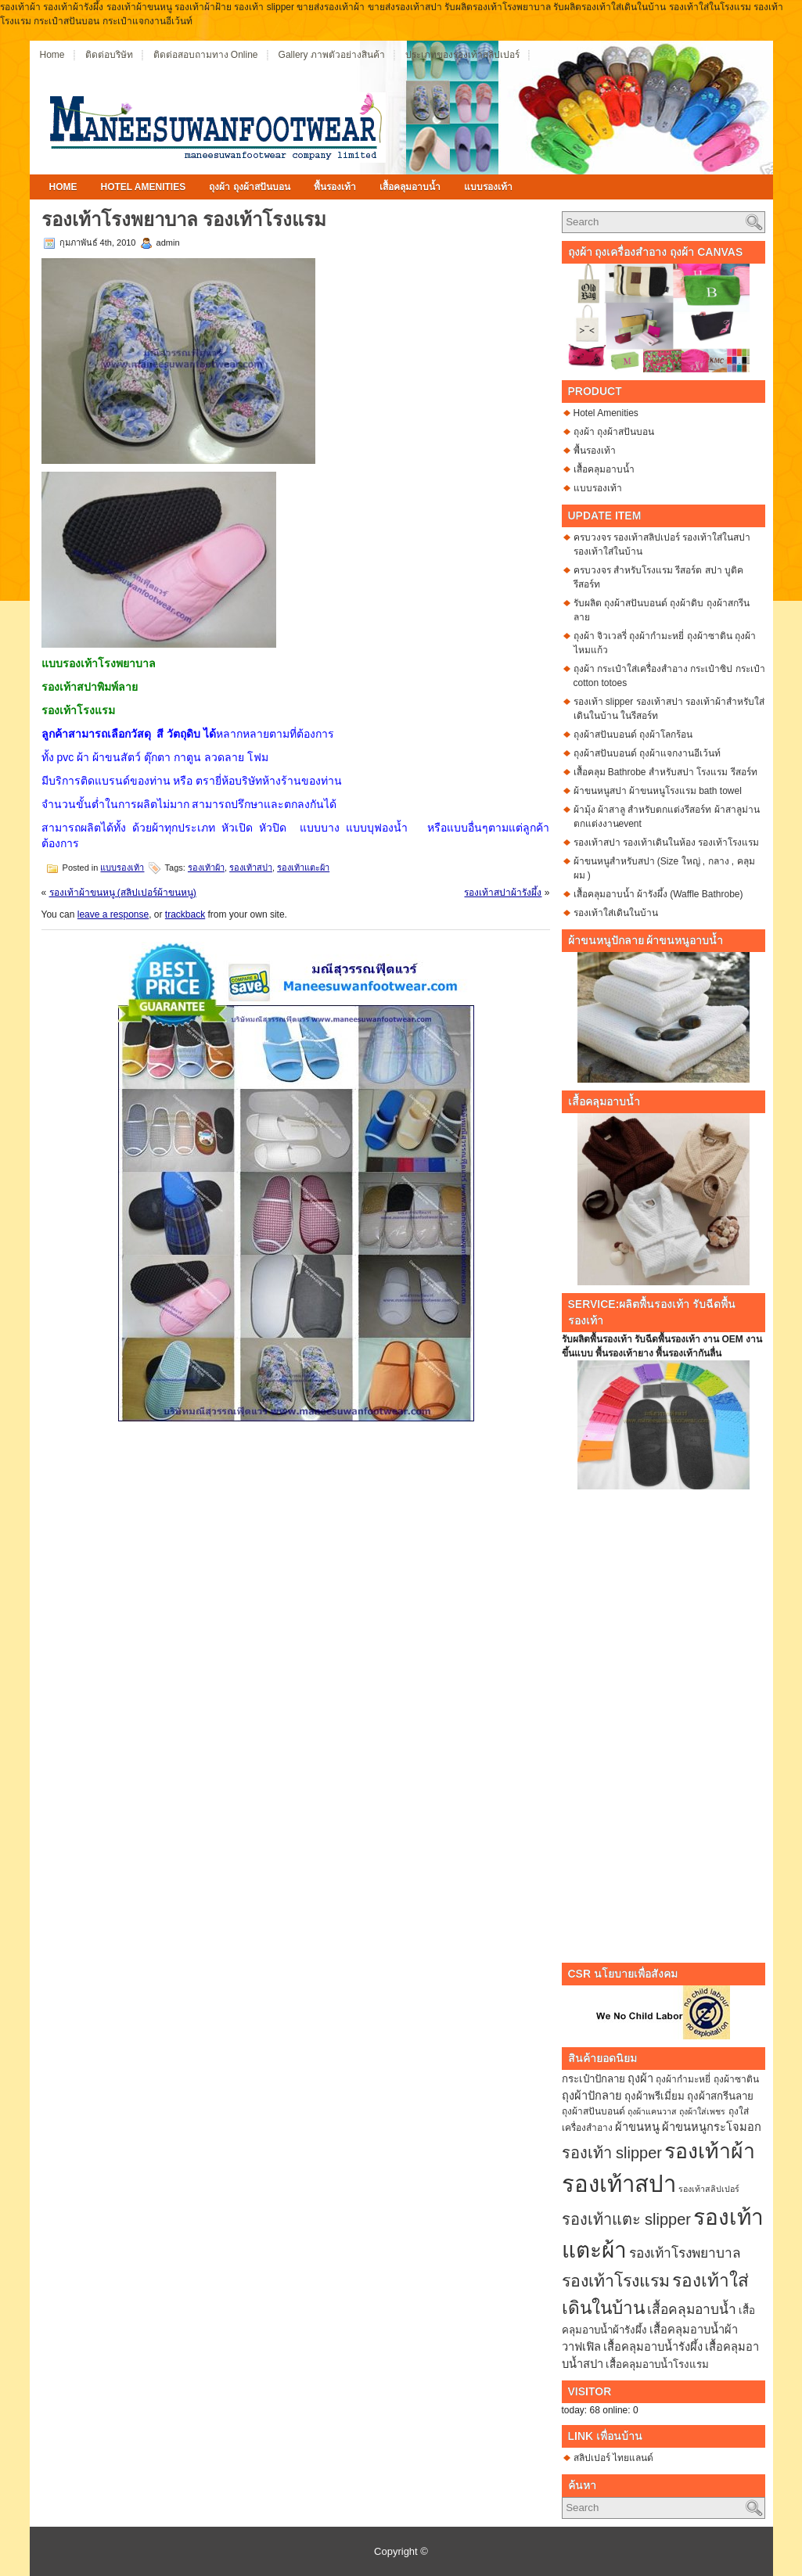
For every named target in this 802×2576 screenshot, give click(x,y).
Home (52, 54)
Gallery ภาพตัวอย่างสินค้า (332, 54)
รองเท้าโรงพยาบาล (685, 2253)
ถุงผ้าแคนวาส (652, 2111)
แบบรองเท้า (488, 186)
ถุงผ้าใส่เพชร (702, 2111)
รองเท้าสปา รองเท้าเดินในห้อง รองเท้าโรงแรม (667, 842)
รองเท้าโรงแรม (616, 2281)
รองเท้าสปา (250, 867)
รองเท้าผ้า (206, 867)
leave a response (113, 914)
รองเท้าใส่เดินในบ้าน (616, 912)
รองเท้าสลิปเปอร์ (708, 2188)
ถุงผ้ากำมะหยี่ (683, 2079)
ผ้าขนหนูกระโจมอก (711, 2127)
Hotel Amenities (143, 186)
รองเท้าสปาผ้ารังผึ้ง (502, 892)
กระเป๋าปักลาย (593, 2079)
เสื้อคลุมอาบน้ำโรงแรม (657, 2364)
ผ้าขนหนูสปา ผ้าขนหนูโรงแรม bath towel (658, 790)
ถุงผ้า (640, 2078)
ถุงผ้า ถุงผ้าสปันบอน (249, 186)
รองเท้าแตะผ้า (303, 867)
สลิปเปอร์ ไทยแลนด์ (613, 2457)
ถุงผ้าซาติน (736, 2079)
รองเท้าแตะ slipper (626, 2219)
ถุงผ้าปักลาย (592, 2095)
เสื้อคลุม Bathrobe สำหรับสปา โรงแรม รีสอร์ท (665, 772)
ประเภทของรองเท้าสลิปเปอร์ (462, 54)
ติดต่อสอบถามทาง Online (205, 54)
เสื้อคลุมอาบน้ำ (410, 186)
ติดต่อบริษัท (109, 54)
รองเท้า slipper (612, 2152)
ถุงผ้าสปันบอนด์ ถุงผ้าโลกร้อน (633, 734)
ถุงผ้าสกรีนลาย (720, 2096)
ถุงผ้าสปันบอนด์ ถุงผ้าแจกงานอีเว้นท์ (647, 753)
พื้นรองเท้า (335, 186)
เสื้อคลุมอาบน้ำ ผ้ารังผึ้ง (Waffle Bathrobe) (658, 894)
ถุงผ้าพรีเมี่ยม (654, 2096)
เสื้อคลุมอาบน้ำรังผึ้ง (653, 2347)
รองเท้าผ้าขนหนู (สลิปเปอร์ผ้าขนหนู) (122, 892)
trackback (185, 914)
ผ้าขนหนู (637, 2127)
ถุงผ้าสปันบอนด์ (593, 2111)
